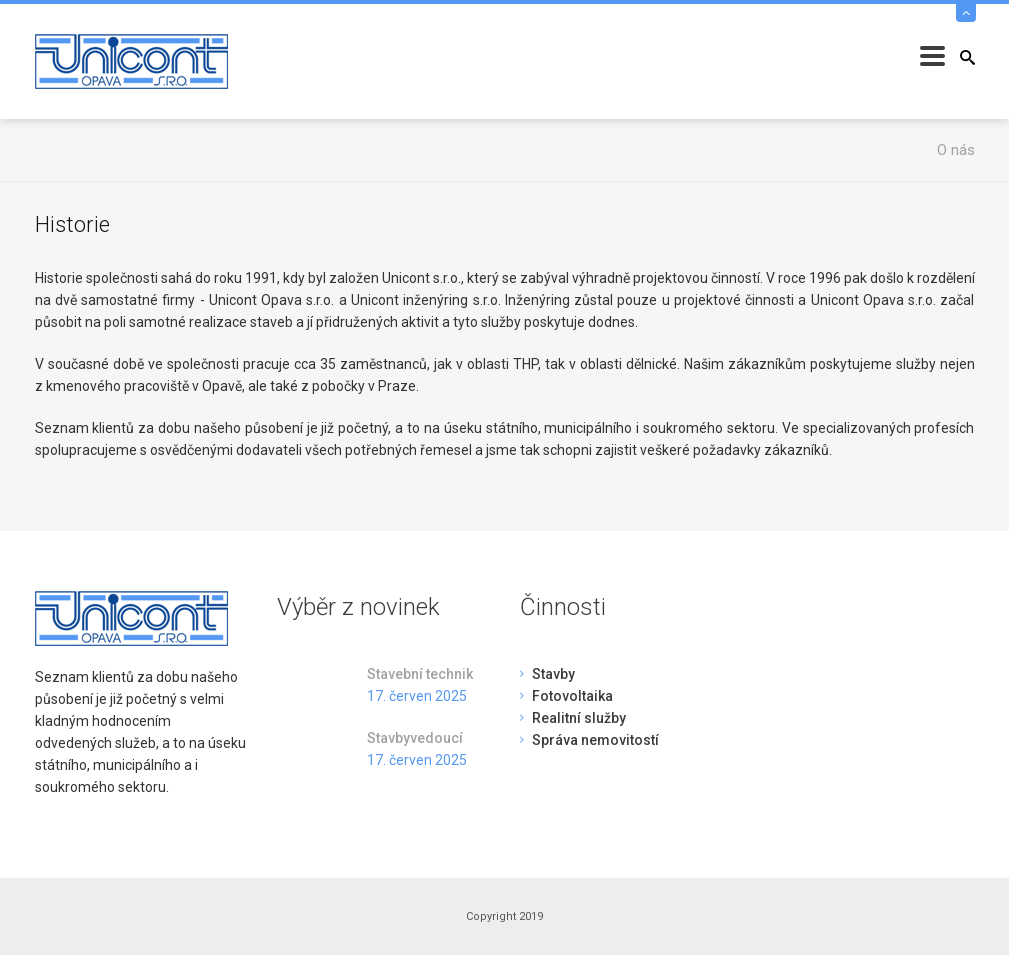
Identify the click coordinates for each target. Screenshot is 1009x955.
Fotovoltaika (572, 696)
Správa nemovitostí (595, 740)
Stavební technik (420, 674)
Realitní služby (579, 718)
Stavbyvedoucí (415, 738)
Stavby (553, 674)
